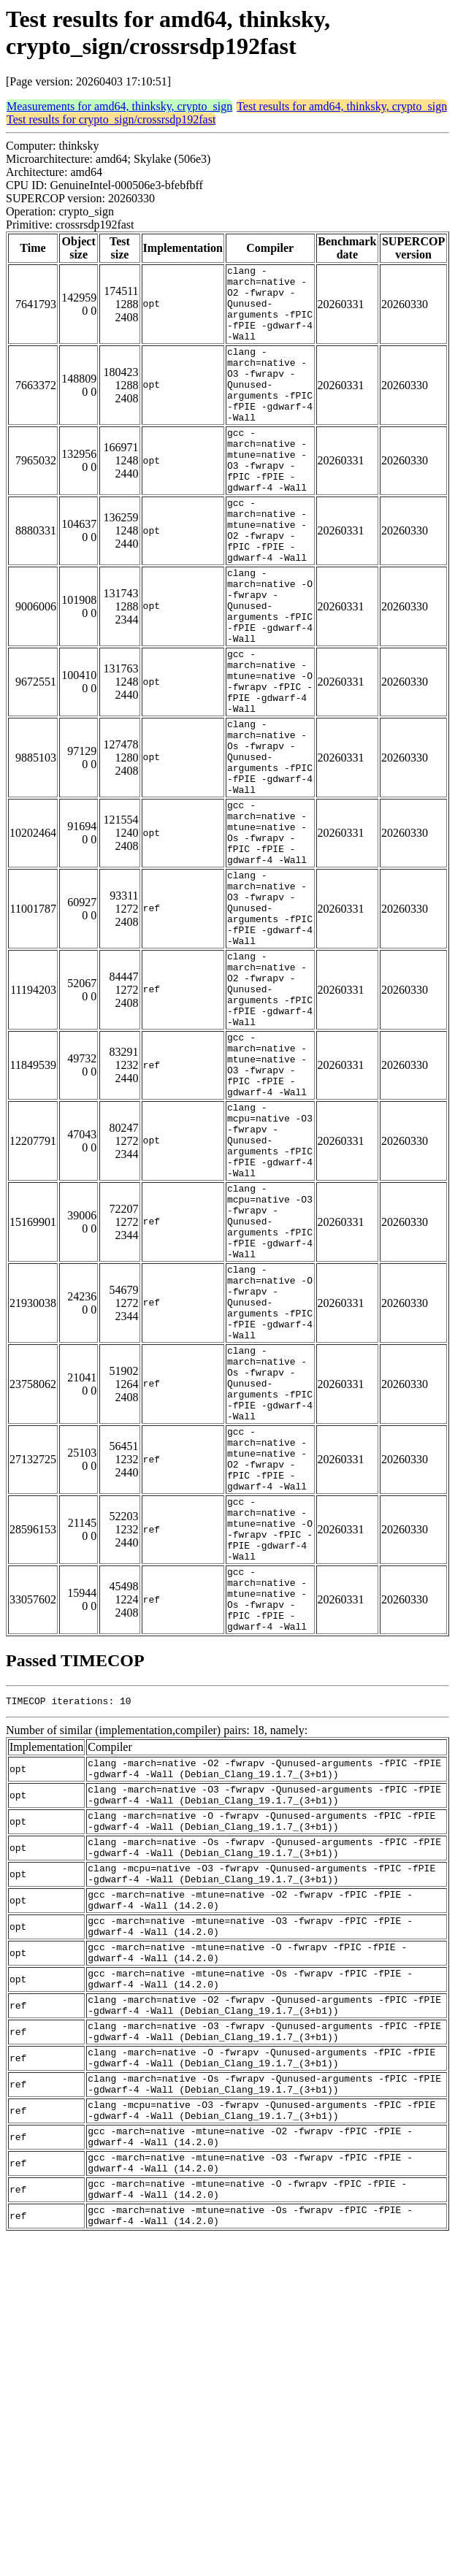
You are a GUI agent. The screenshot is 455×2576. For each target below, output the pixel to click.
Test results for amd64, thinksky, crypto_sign (342, 106)
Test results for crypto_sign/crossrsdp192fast (111, 119)
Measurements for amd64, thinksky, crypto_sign (119, 106)
